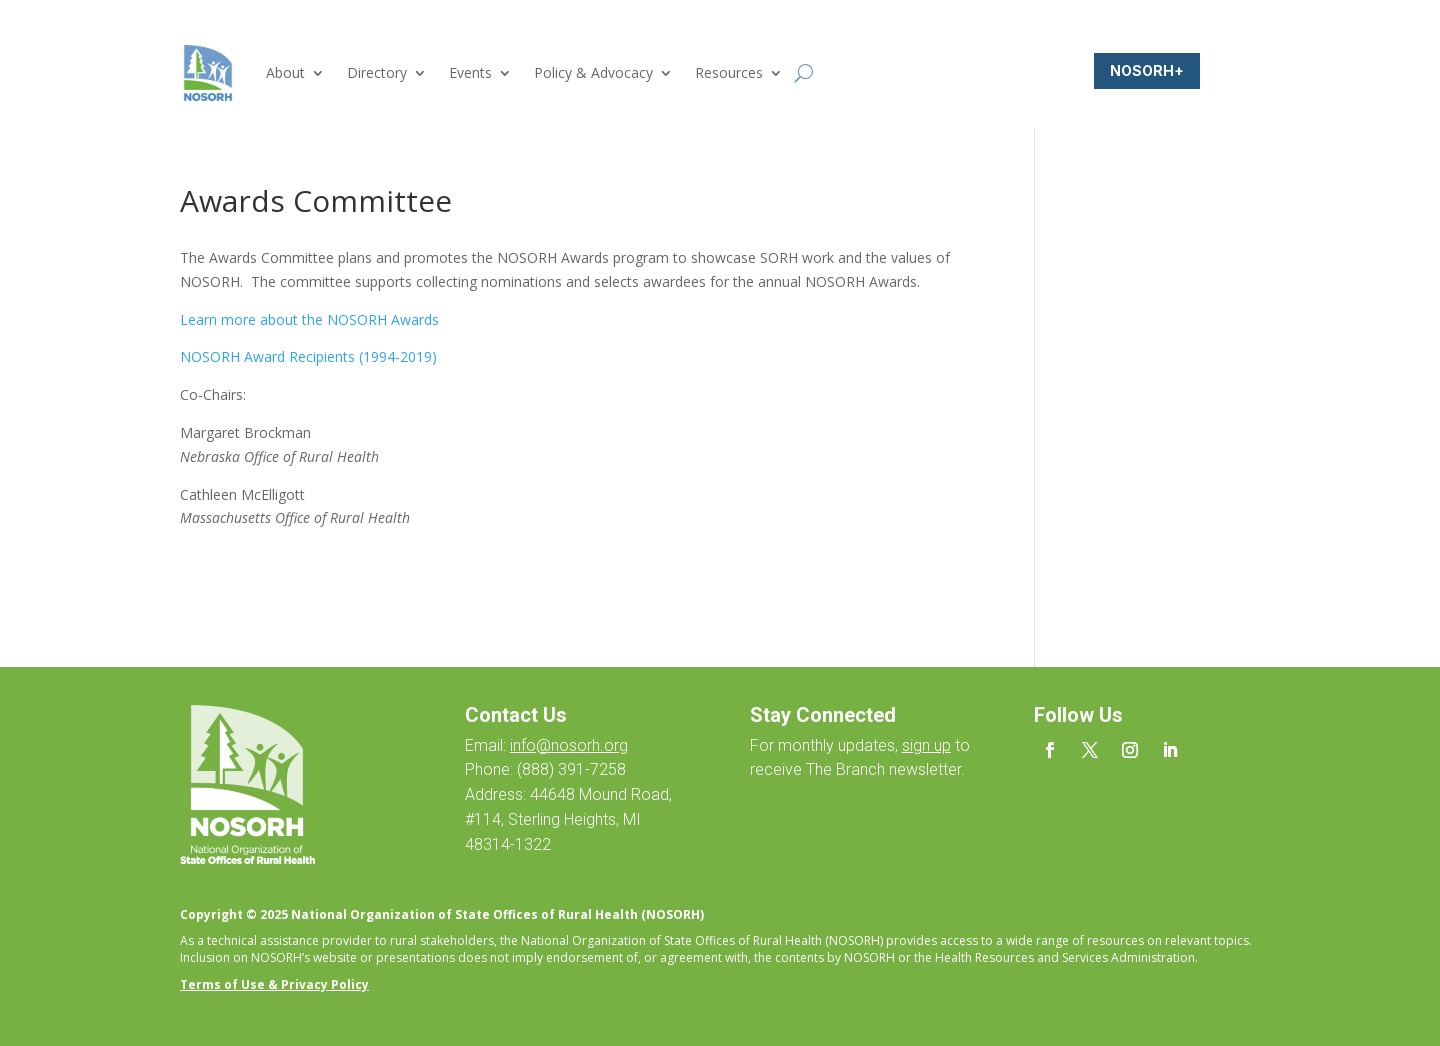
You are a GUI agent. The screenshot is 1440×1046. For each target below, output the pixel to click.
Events (470, 72)
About (285, 72)
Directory (377, 72)
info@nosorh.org (569, 745)
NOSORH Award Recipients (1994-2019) (308, 356)
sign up (926, 745)
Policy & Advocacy (593, 72)
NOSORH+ (1147, 70)
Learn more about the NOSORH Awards (309, 319)
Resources (729, 72)
